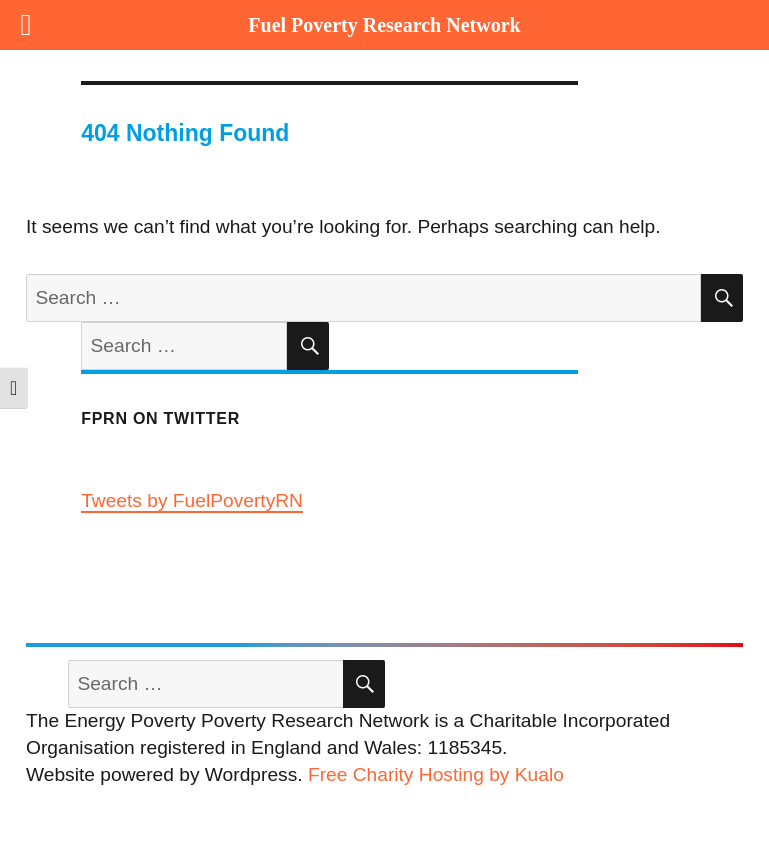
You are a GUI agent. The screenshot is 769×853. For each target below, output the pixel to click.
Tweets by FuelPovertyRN (192, 500)
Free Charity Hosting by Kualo (436, 774)
